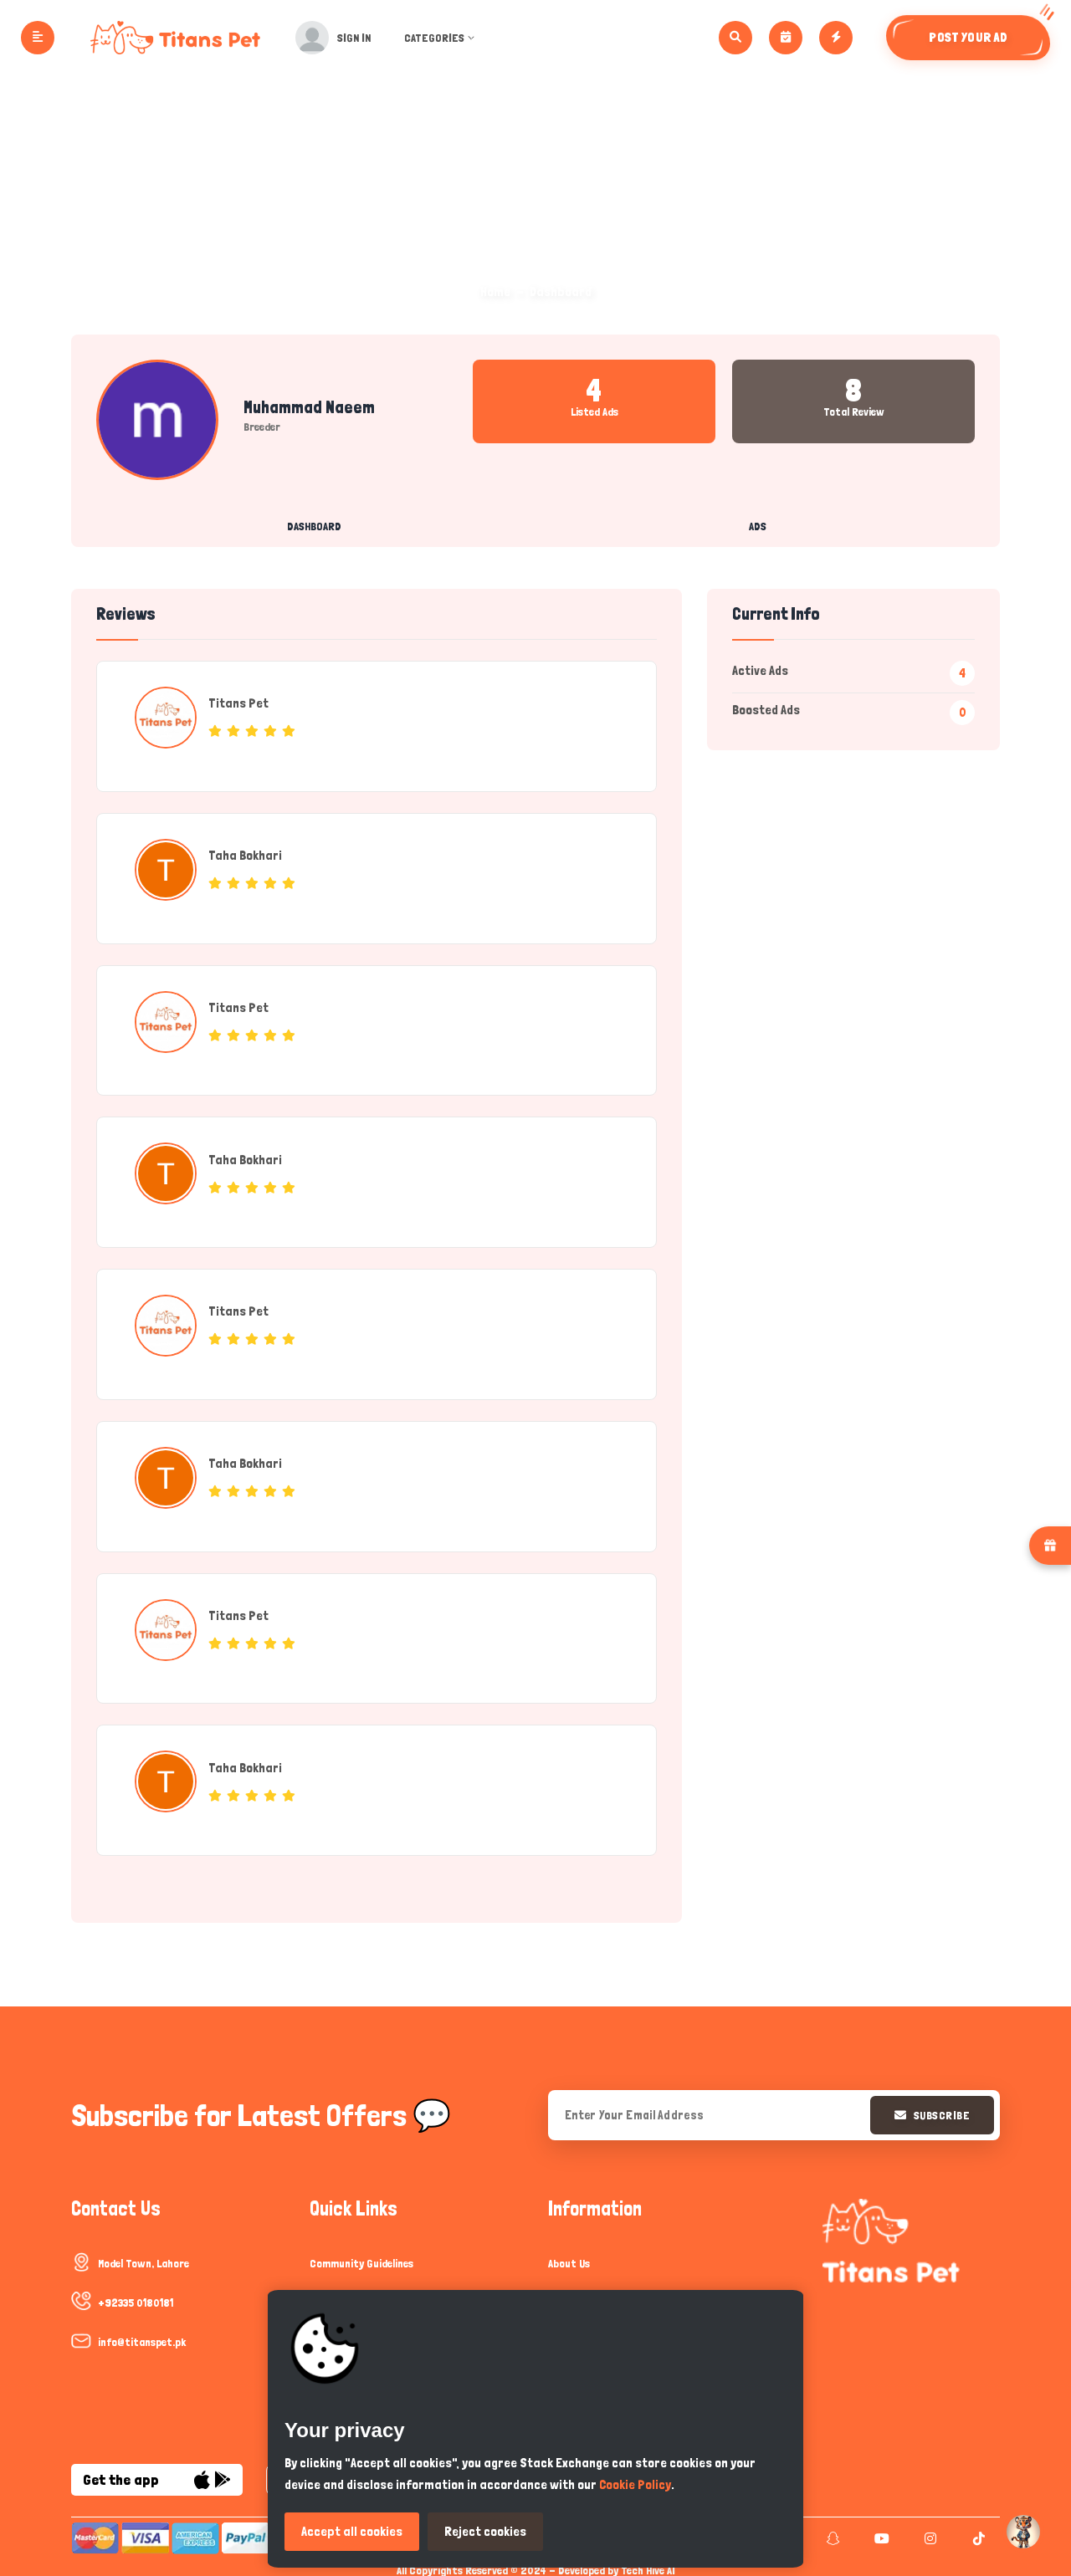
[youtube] (880, 2533)
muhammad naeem (309, 407)
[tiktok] (977, 2533)
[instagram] (928, 2533)
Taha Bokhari (246, 854)
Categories (445, 37)
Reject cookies (485, 2531)
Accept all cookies (351, 2531)
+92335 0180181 (135, 2297)
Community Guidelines (361, 2258)
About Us (569, 2258)
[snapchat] (831, 2533)
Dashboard (314, 526)
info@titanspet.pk (142, 2336)
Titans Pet (239, 703)
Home (495, 291)
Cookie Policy (635, 2484)
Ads (757, 526)
